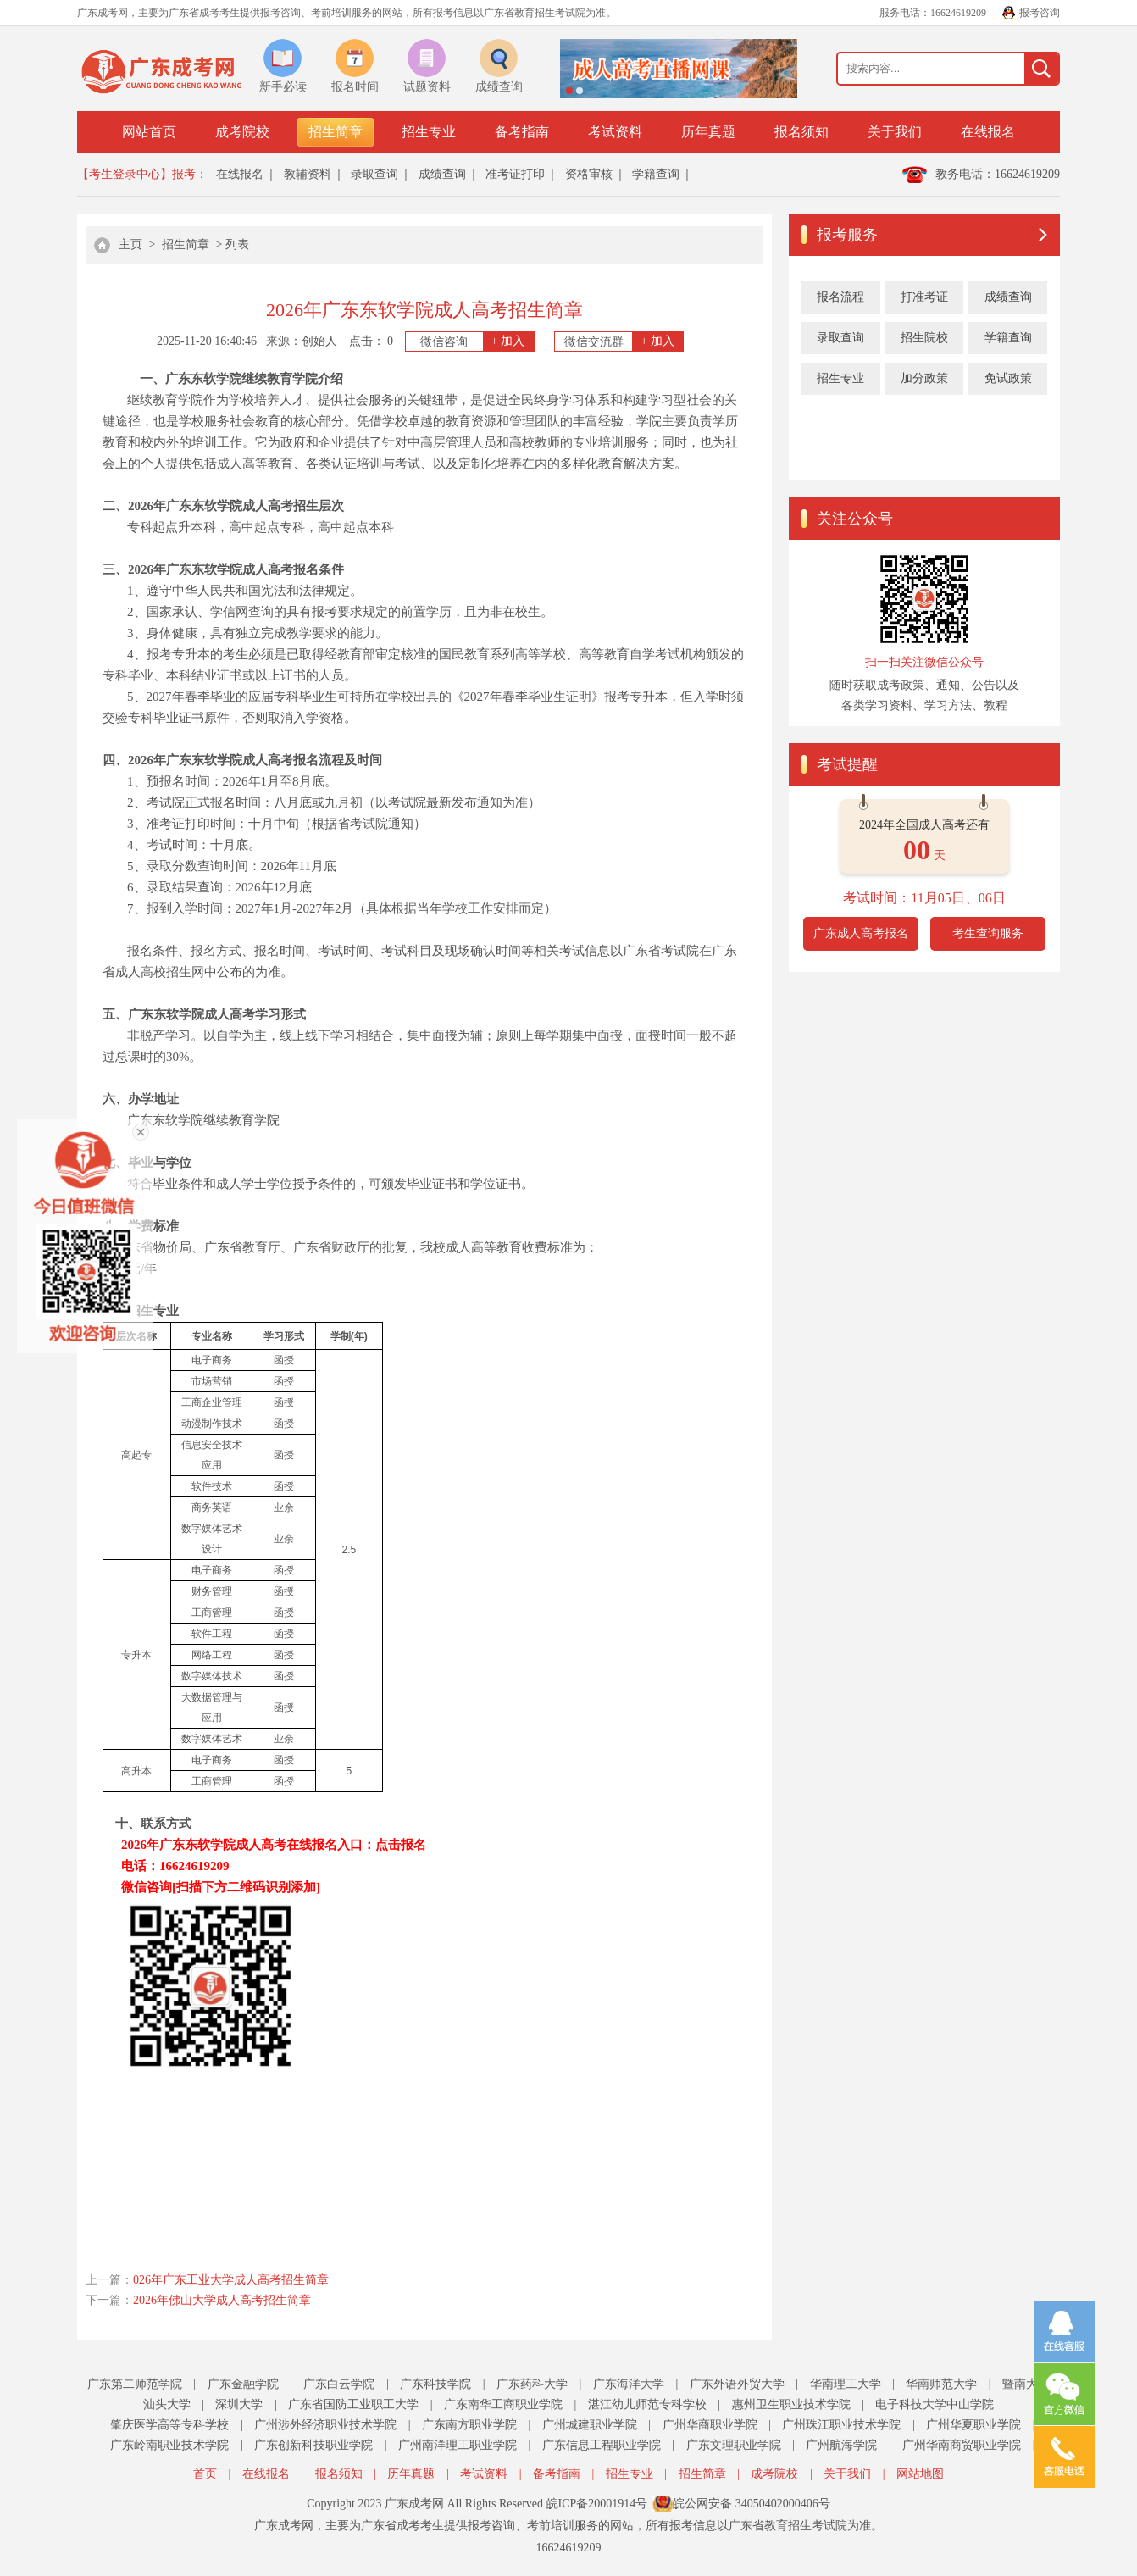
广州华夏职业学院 (973, 2424)
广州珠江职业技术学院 (841, 2424)
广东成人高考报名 (860, 933)
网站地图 (920, 2474)
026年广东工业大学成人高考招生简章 (231, 2279)
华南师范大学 (941, 2384)
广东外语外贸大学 (737, 2384)
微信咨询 (477, 341)
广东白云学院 (338, 2384)
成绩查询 (442, 174)
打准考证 (924, 297)
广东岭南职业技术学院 (169, 2445)
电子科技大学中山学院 (934, 2404)
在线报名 (988, 132)
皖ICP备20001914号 (597, 2503)
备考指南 (522, 132)
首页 (205, 2474)
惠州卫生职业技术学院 (791, 2404)
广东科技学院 (435, 2384)
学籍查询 (655, 174)
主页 (130, 244)
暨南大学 (1026, 2384)
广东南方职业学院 (469, 2424)
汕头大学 (167, 2404)
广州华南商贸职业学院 (961, 2445)
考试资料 (615, 132)
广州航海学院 (841, 2445)
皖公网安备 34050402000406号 (751, 2503)
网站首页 (149, 132)
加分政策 (924, 378)
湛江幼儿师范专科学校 (647, 2404)
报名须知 (801, 132)
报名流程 (840, 297)
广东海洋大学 (628, 2384)
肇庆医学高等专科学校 (169, 2424)
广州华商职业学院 (710, 2424)
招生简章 (335, 132)
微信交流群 (624, 341)
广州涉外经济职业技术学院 (325, 2424)
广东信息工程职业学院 (601, 2445)
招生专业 (429, 132)
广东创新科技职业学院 (313, 2445)
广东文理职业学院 (733, 2445)
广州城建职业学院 (589, 2424)
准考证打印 (515, 174)
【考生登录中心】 (124, 174)
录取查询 (374, 174)
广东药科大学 (532, 2384)
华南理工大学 (845, 2384)
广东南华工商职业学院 (503, 2404)
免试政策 (1008, 378)
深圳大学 (239, 2404)
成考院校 (242, 132)
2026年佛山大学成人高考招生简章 (222, 2300)
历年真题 (708, 132)
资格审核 (589, 174)
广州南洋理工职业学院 (457, 2445)
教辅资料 (307, 174)
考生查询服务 (987, 933)
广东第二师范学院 (134, 2384)
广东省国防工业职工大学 (353, 2404)
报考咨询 (1039, 13)
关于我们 (895, 132)
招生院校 (924, 337)
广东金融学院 (243, 2384)
